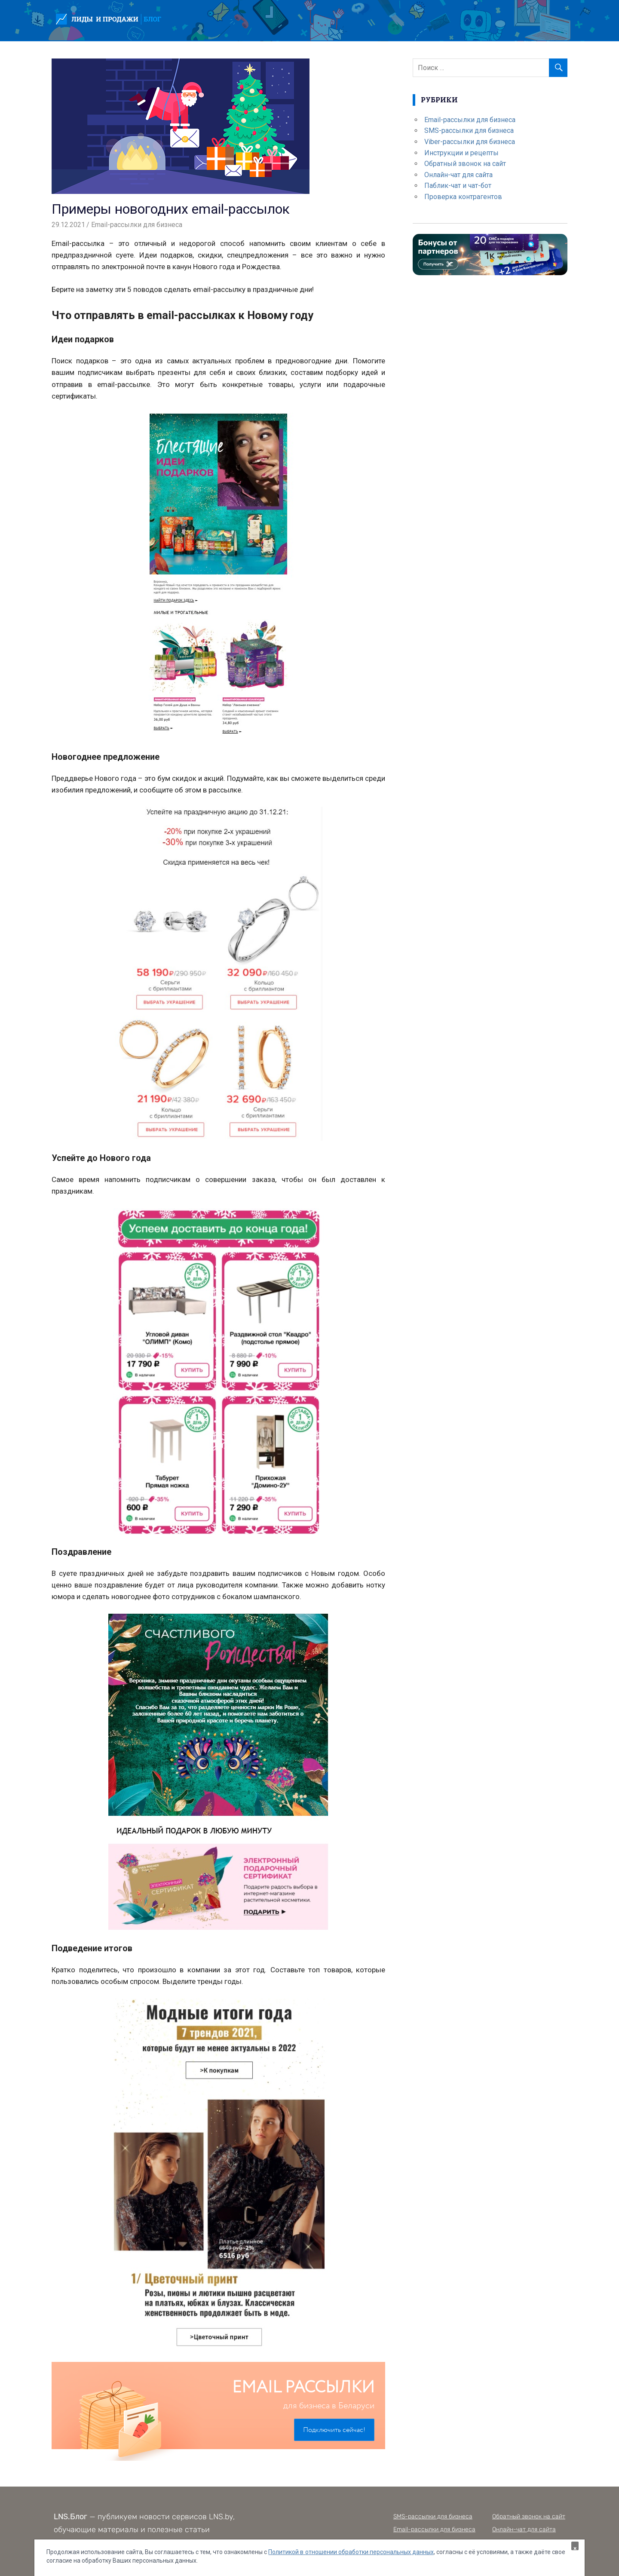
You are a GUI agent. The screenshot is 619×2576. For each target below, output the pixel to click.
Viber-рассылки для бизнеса (469, 142)
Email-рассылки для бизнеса (136, 225)
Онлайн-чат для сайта (458, 175)
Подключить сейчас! (334, 2430)
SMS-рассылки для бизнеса (469, 130)
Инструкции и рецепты (461, 153)
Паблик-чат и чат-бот (457, 185)
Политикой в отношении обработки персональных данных (350, 2551)
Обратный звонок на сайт (465, 164)
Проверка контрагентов (463, 197)
